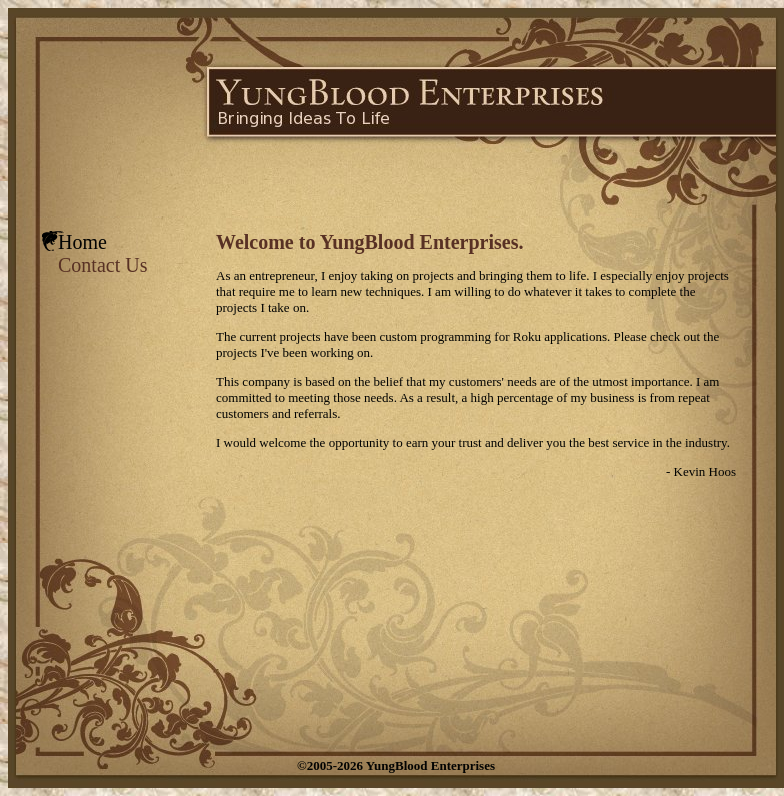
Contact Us (102, 265)
